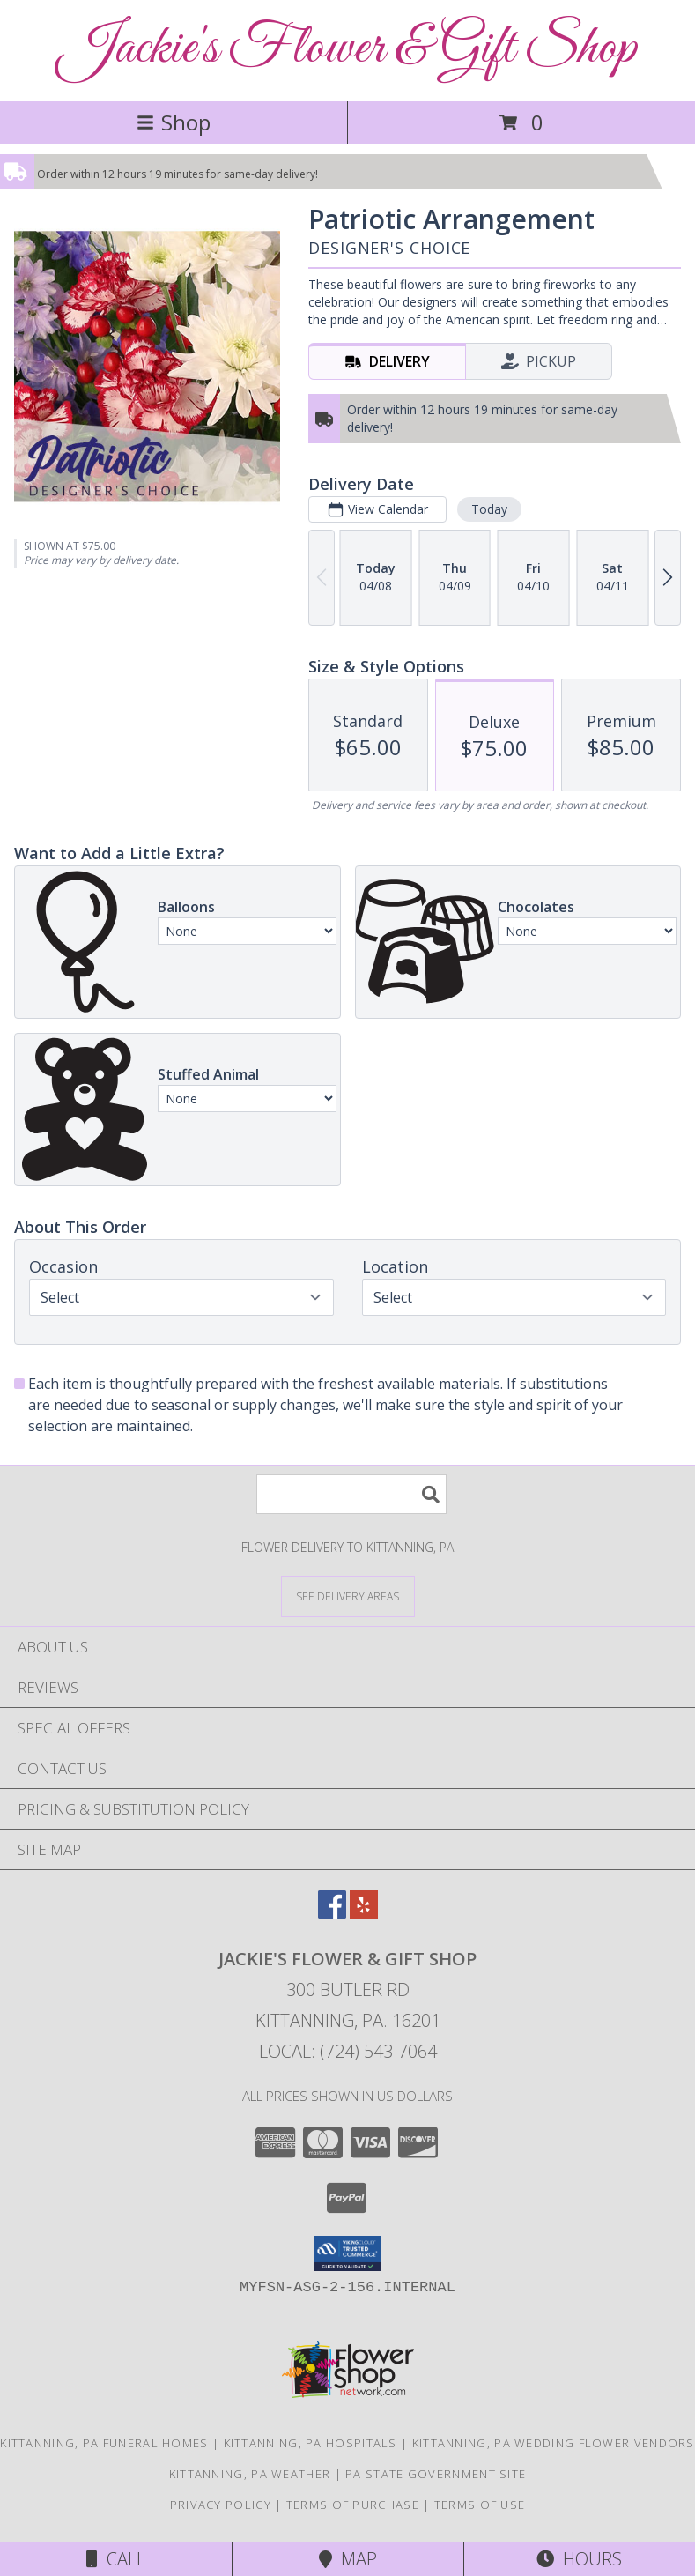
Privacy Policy (220, 2505)
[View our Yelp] (364, 1913)
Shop (174, 122)
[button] (347, 2253)
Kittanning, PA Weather (250, 2474)
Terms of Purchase (352, 2505)
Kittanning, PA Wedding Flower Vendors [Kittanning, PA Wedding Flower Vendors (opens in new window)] (553, 2443)
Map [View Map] (348, 2559)
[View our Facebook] (332, 1913)
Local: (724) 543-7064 (348, 2051)
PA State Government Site (435, 2474)
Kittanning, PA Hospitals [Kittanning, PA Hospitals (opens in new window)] (310, 2443)
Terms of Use (480, 2505)
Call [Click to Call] (115, 2559)
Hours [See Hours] (579, 2559)
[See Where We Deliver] (348, 1595)
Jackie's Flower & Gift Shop (347, 49)
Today (489, 509)
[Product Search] (351, 1494)
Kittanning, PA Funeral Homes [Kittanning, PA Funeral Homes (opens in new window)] (104, 2443)
